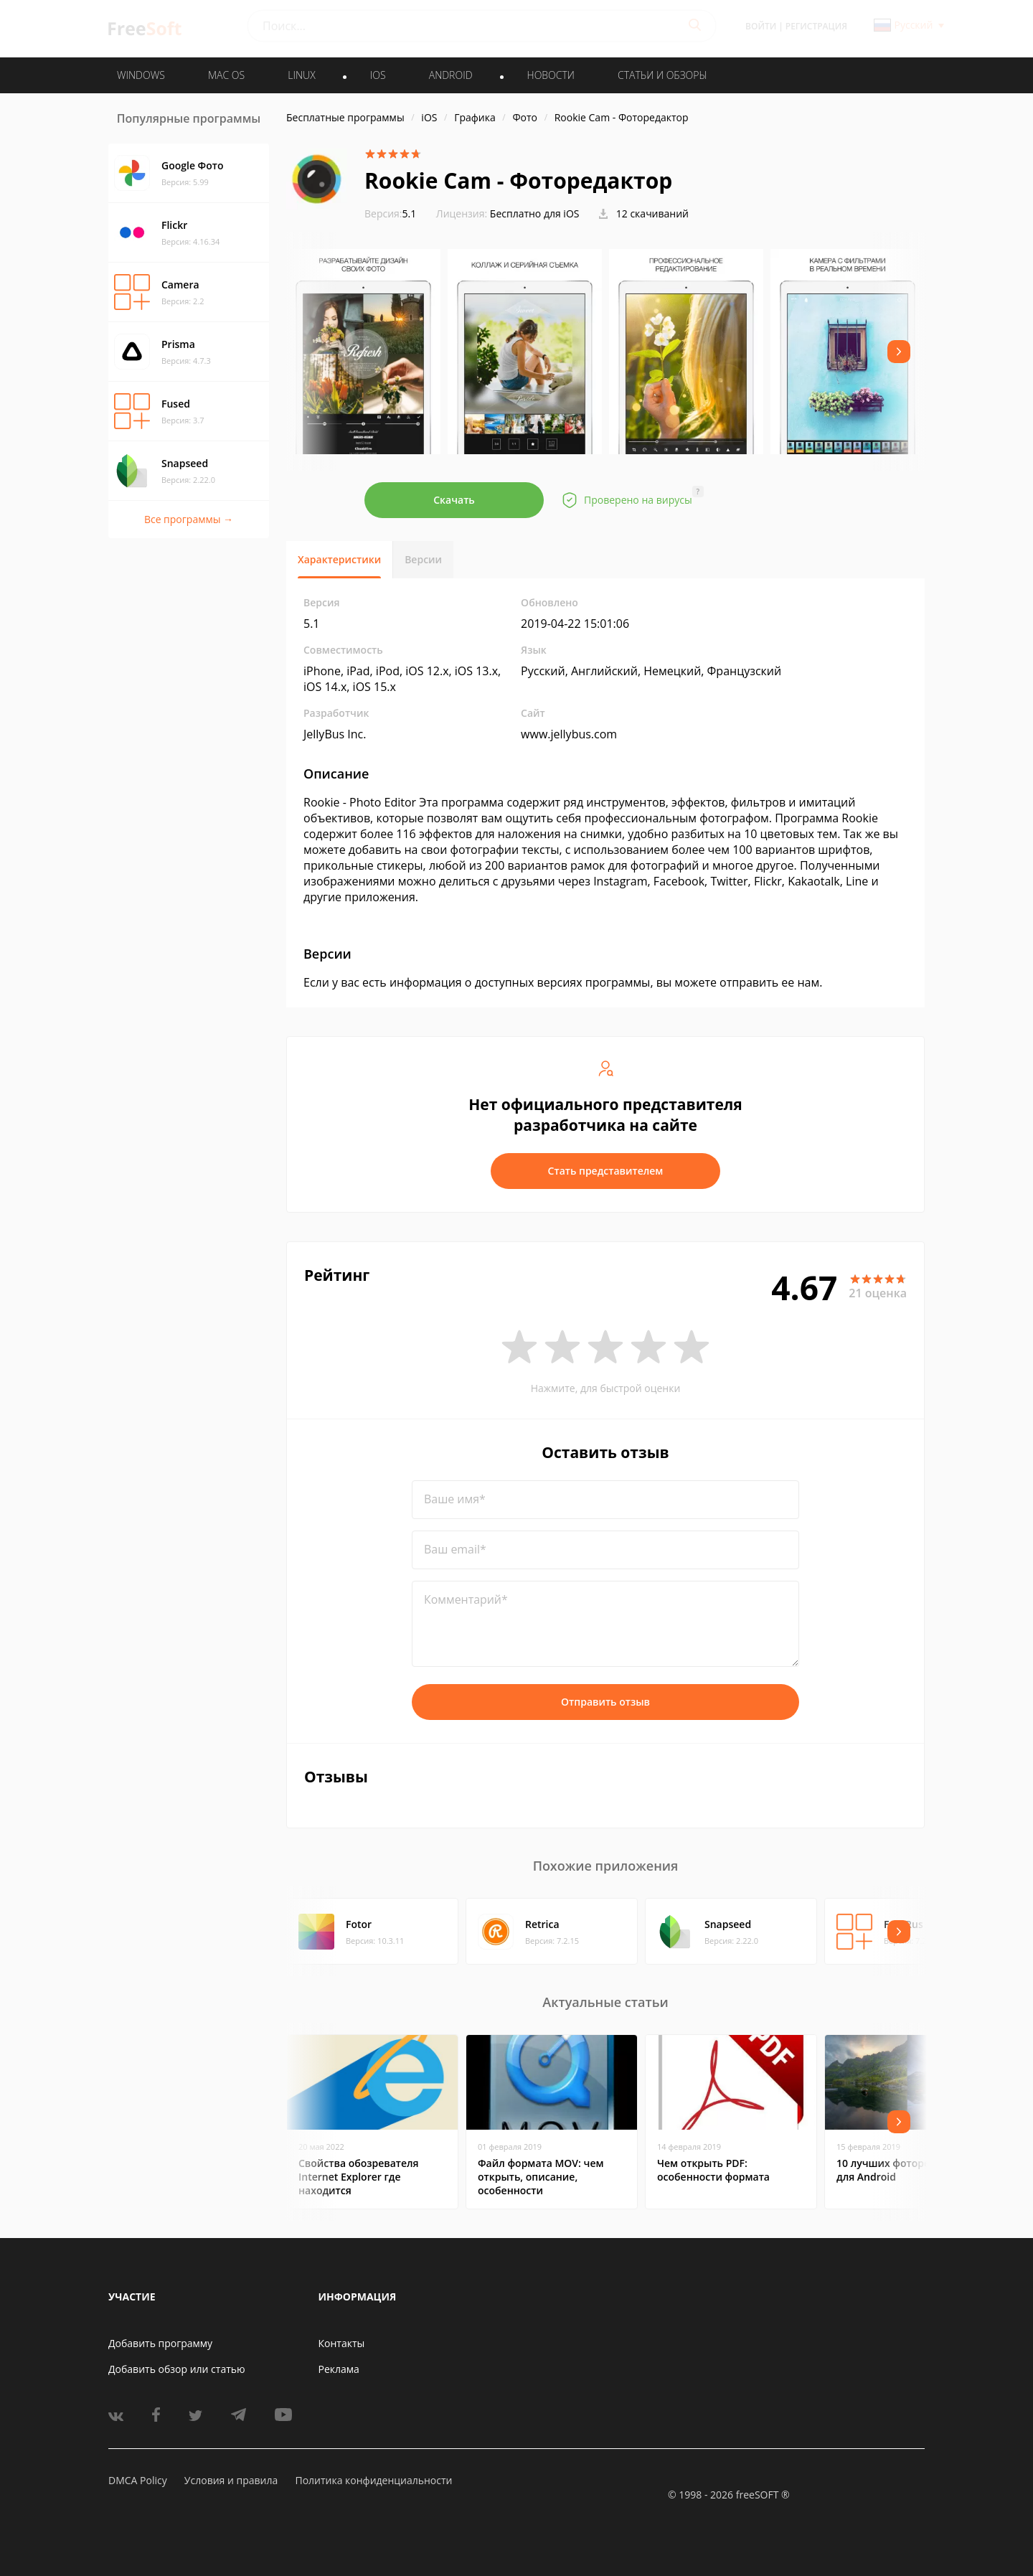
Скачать (454, 500)
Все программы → (188, 519)
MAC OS (226, 75)
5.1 (390, 213)
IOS (378, 75)
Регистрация (816, 26)
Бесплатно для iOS (535, 213)
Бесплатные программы (345, 117)
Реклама (339, 2369)
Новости (551, 75)
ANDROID (451, 75)
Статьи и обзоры (662, 75)
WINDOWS (141, 75)
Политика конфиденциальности (373, 2480)
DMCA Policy (137, 2480)
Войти (760, 26)
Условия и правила (231, 2480)
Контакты (342, 2343)
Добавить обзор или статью (176, 2369)
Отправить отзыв (605, 1701)
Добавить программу (160, 2343)
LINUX (301, 75)
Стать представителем (606, 1170)
